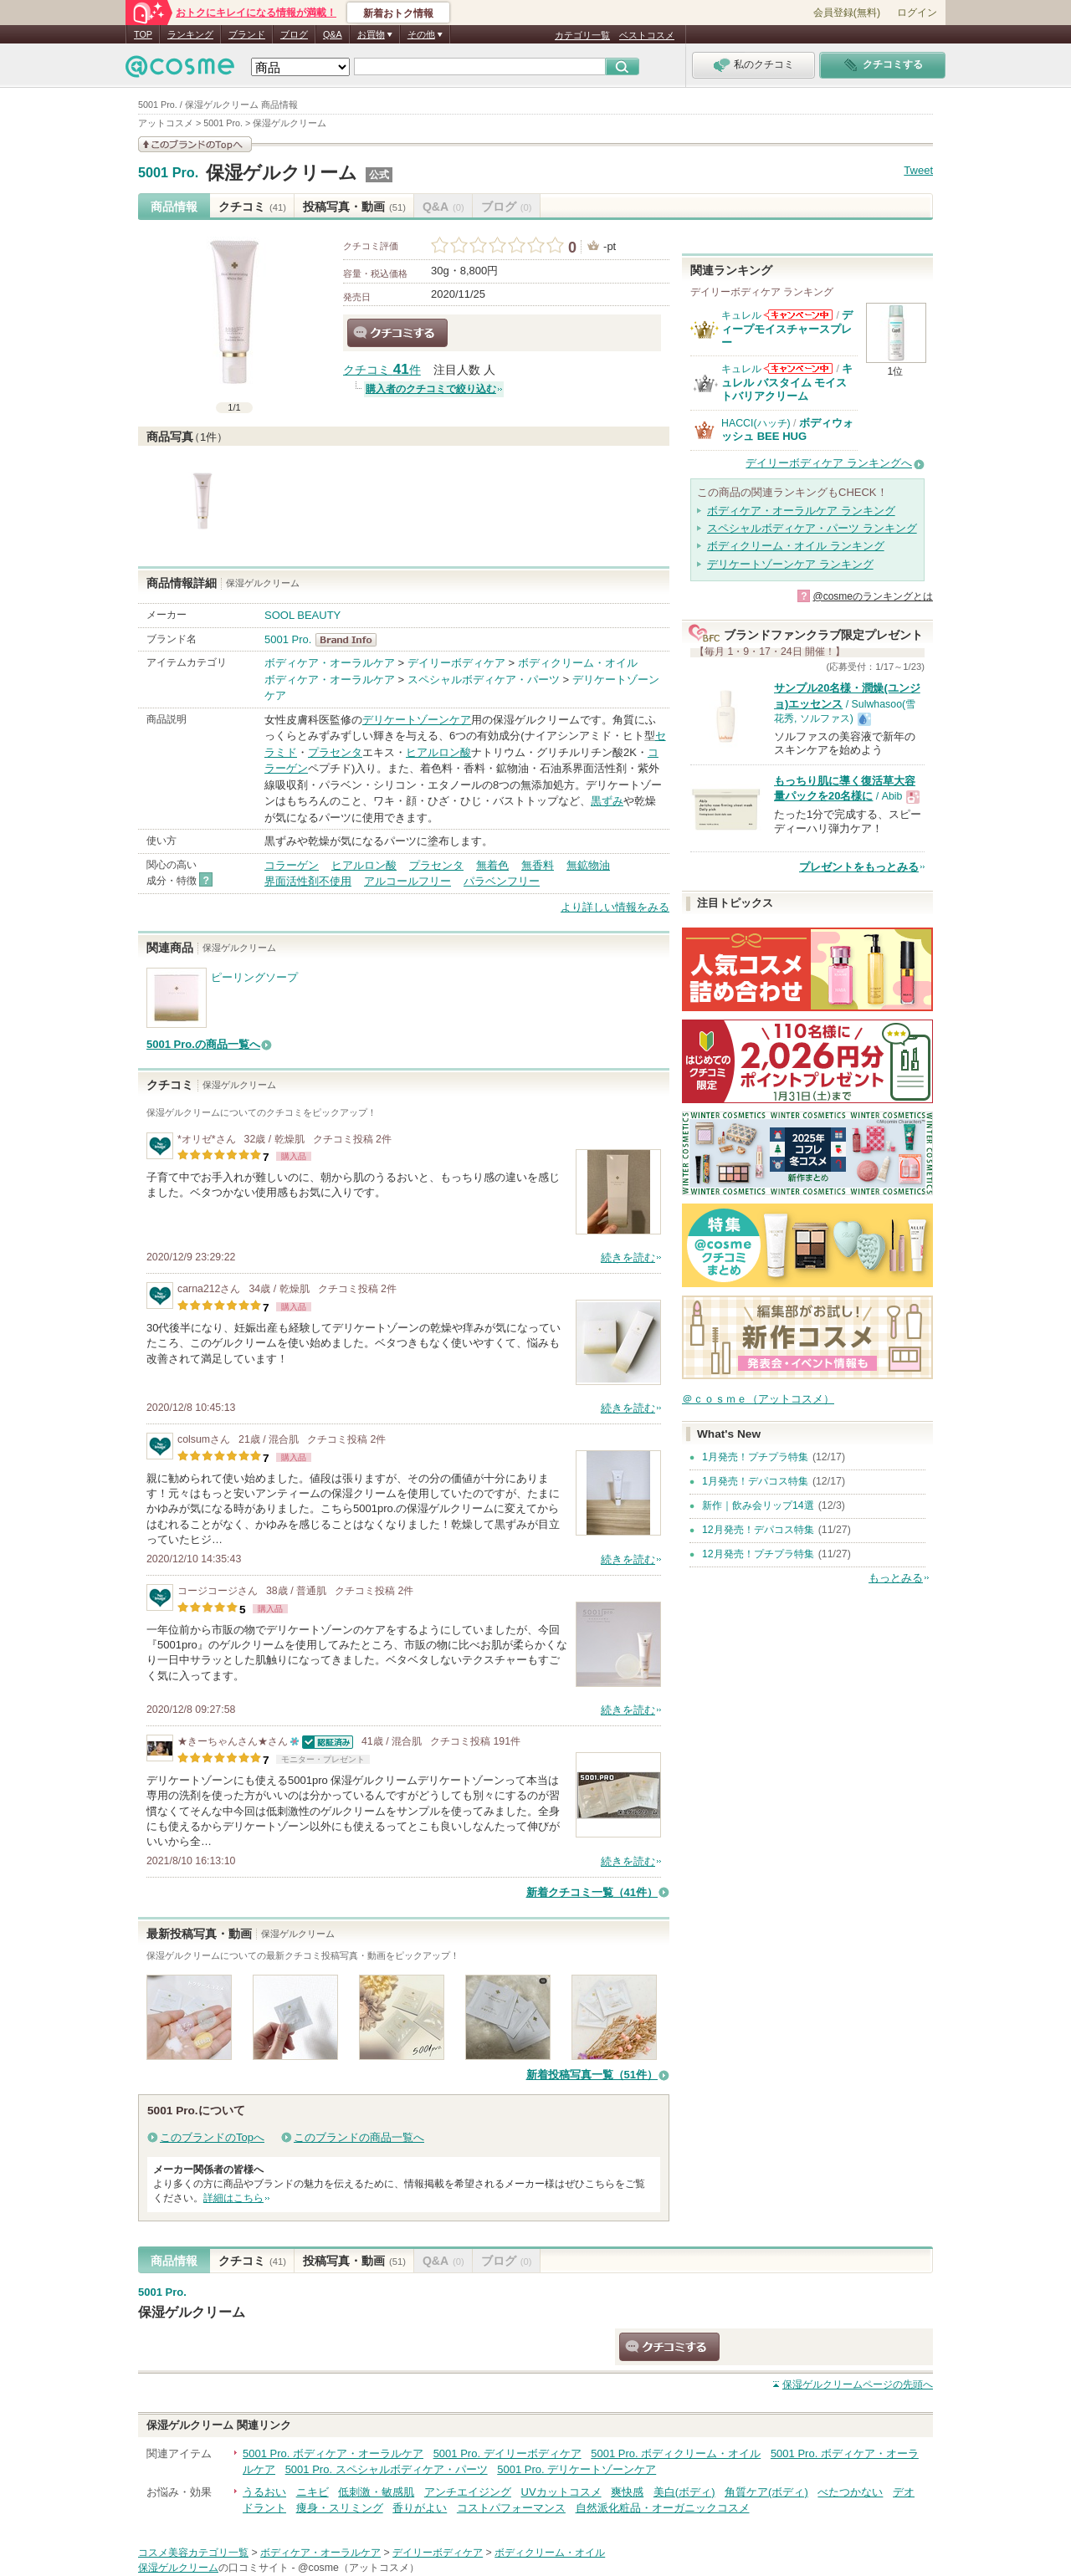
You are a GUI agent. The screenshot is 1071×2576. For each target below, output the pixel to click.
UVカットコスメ (561, 2492)
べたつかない (850, 2492)
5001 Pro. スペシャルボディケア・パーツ (386, 2469)
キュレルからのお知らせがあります (798, 314)
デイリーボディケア (456, 663)
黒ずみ (607, 801)
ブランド (246, 34)
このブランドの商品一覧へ (359, 2137)
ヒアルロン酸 (438, 752)
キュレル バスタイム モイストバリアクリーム (787, 382)
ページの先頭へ (857, 2384)
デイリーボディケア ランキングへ (829, 463)
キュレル (741, 315)
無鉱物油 (588, 865)
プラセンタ (335, 752)
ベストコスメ (646, 35)
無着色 (492, 865)
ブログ (294, 34)
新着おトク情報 (398, 13)
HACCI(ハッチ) (756, 423)
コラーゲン (291, 865)
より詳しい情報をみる (615, 907)
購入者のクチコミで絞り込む (431, 389)
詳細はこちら (233, 2198)
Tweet (918, 170)
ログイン (917, 12)
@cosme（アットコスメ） (358, 2567)
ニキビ (312, 2492)
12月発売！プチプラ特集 (758, 1554)
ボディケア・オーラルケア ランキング (801, 510)
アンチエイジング (467, 2492)
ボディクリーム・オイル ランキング (795, 545)
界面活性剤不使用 (307, 881)
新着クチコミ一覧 (592, 1892)
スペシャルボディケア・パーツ (483, 679)
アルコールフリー (407, 881)
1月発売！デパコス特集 (755, 1481)
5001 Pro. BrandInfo (351, 640)
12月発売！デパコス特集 (758, 1530)
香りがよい (419, 2508)
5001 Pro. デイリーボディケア (507, 2453)
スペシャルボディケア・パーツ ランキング (812, 528)
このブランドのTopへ (212, 2137)
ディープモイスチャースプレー (787, 329)
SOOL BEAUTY (302, 615)
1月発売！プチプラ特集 (755, 1457)
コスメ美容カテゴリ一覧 (193, 2552)
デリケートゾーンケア (416, 719)
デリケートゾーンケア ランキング (790, 564)
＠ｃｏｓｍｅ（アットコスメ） (758, 1399)
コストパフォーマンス (511, 2508)
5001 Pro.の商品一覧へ (203, 1044)
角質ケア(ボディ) (766, 2492)
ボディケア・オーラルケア (329, 663)
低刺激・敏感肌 (376, 2492)
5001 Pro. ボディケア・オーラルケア (333, 2453)
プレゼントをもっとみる (859, 867)
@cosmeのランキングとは (872, 596)
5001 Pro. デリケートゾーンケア (576, 2469)
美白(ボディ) (684, 2492)
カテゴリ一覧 (582, 35)
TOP (143, 34)
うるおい (264, 2492)
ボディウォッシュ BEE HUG (787, 429)
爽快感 (627, 2492)
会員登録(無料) (846, 12)
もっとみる (896, 1578)
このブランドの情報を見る (195, 144)
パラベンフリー (502, 881)
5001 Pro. (168, 173)
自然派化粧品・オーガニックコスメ (663, 2508)
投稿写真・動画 (354, 206)
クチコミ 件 (382, 370)
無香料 (537, 865)
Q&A (332, 34)
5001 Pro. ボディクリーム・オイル (676, 2453)
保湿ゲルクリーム (281, 172)
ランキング (190, 34)
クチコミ (252, 206)
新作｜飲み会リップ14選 (758, 1505)
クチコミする (397, 333)
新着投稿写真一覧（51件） (592, 2074)
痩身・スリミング (339, 2508)
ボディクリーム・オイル (578, 663)
